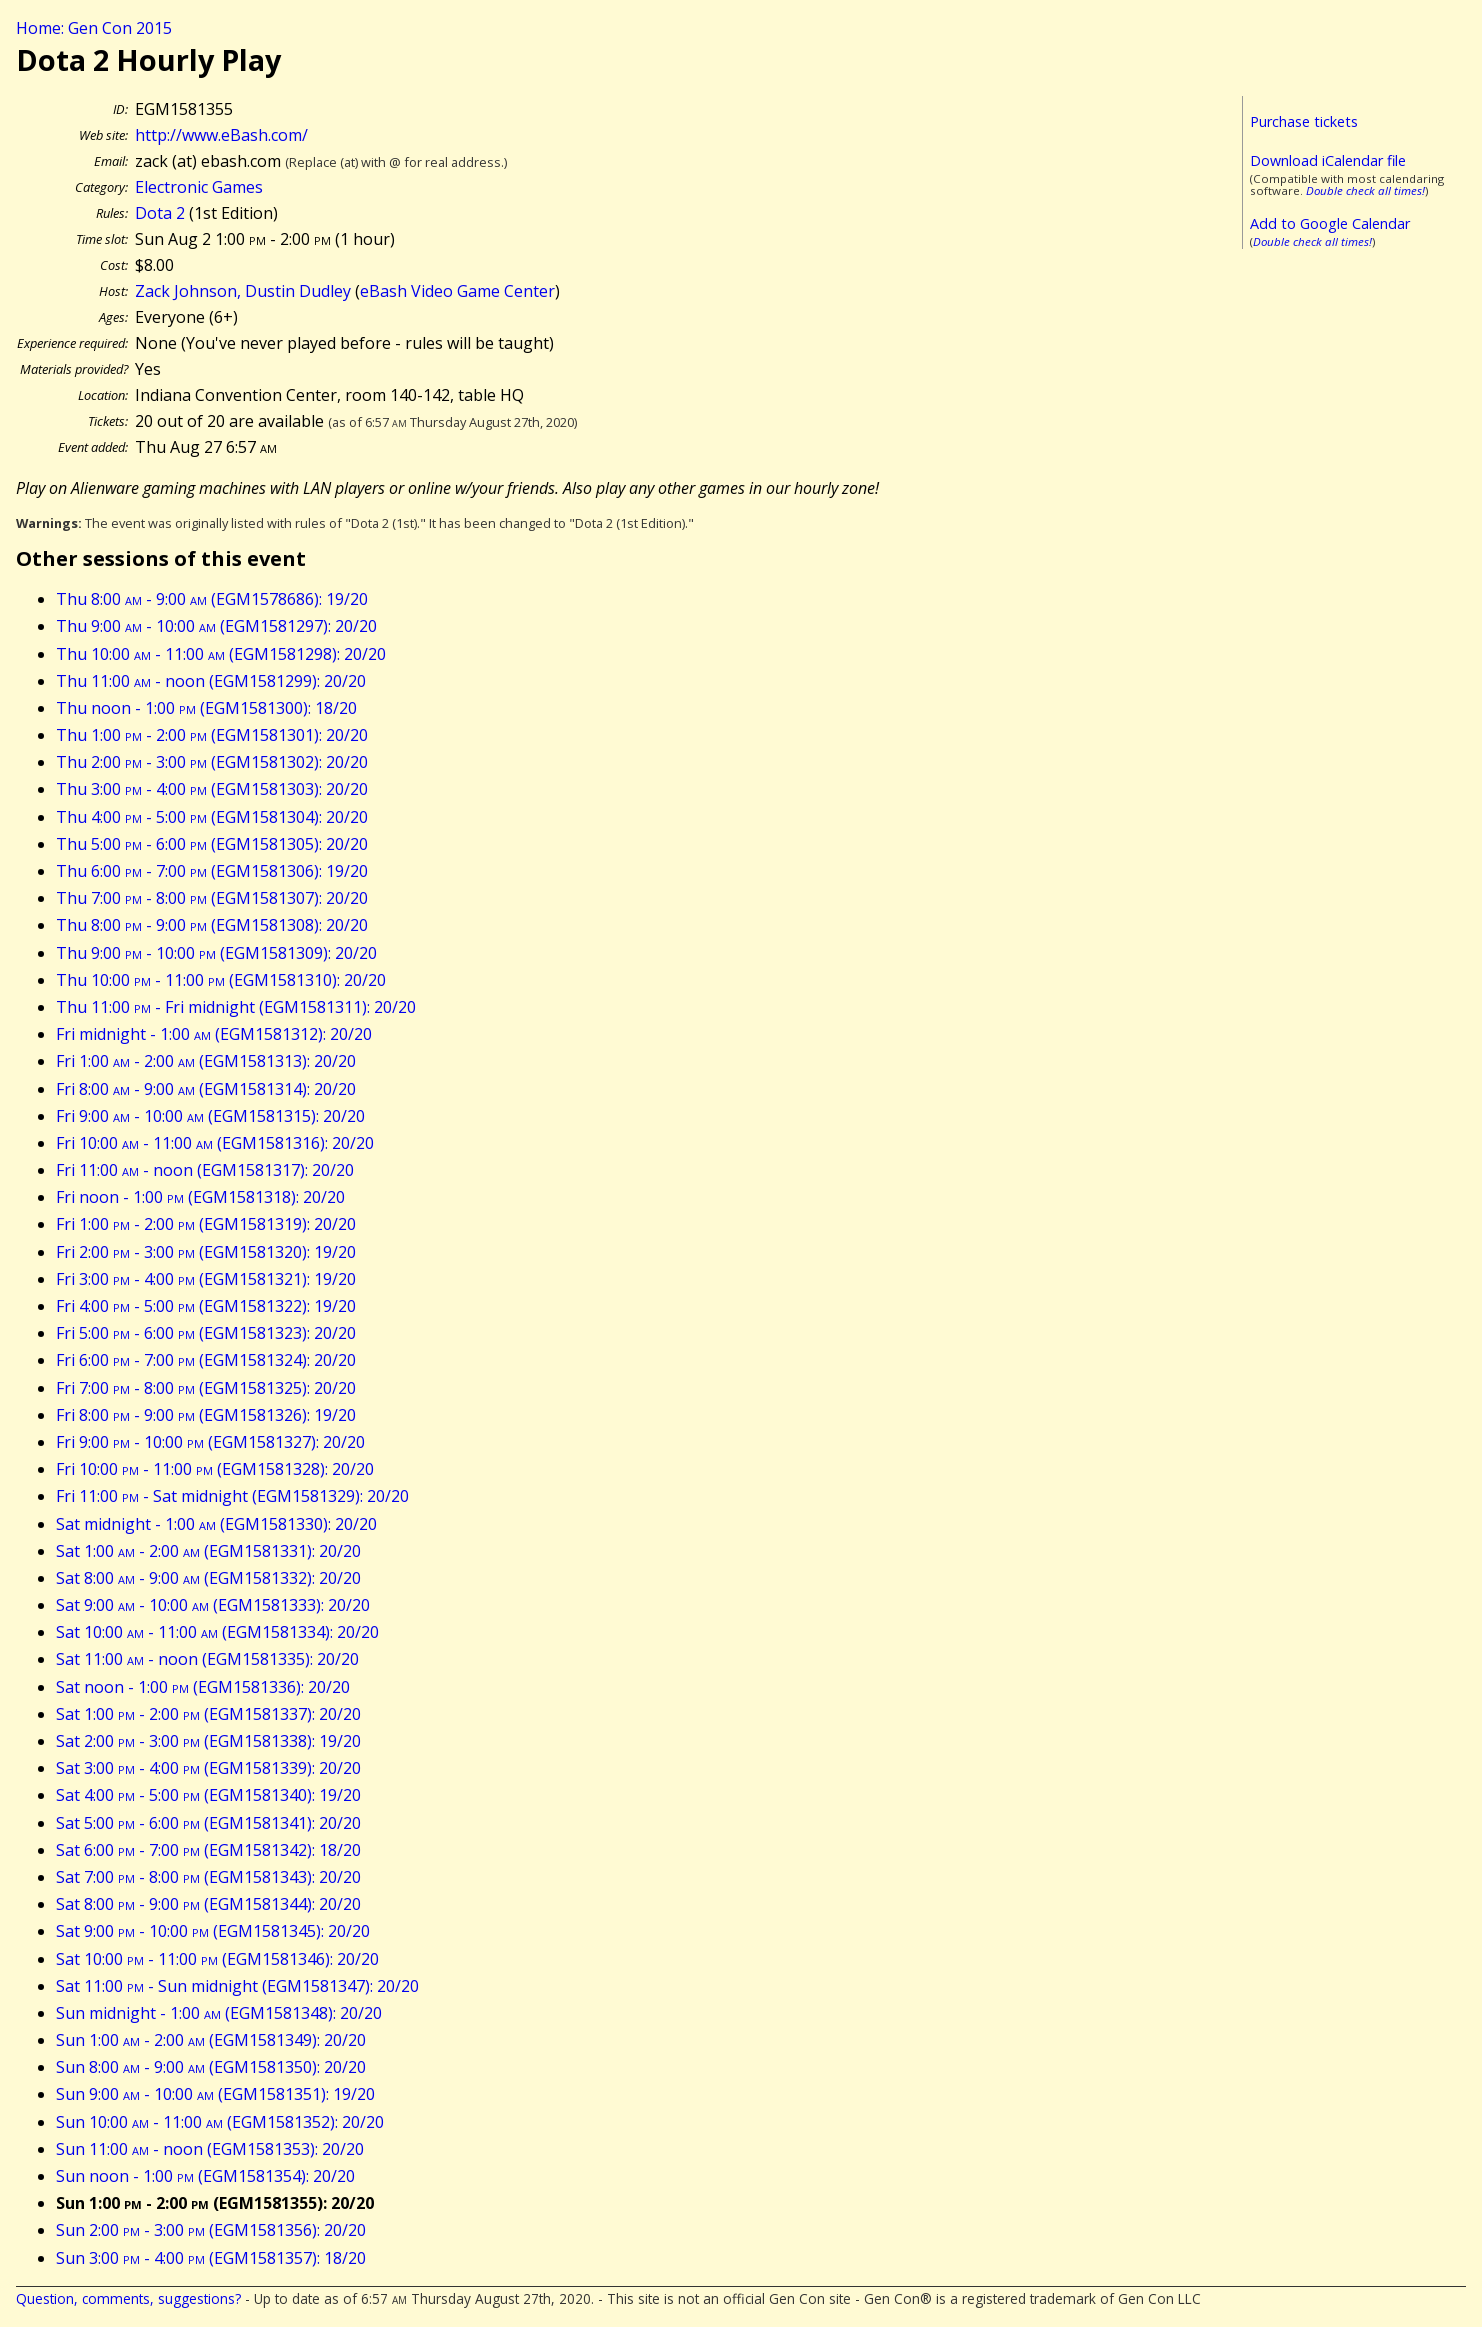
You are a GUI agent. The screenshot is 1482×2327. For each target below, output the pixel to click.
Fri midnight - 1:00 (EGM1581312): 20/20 (214, 1034)
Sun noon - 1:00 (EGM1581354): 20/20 (205, 2176)
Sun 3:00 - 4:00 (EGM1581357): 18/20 (211, 2258)
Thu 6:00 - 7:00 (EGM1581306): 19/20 (212, 871)
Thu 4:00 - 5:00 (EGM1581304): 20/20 (212, 817)
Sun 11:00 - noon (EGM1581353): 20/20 (210, 2149)
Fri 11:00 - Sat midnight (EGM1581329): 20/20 (232, 1496)
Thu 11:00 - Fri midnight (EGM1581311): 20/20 (236, 1007)
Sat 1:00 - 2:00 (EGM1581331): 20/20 (208, 1551)
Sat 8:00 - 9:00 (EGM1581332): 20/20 (208, 1578)
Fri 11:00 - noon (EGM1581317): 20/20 (205, 1170)
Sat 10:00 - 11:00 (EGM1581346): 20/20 (217, 1959)
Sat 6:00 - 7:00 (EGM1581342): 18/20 (208, 1850)
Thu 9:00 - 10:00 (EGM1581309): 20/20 (216, 953)
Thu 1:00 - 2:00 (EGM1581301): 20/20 (212, 735)
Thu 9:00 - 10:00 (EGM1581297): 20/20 (216, 626)
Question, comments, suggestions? (128, 2298)
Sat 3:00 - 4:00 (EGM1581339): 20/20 (208, 1768)
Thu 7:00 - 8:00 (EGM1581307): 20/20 (212, 898)
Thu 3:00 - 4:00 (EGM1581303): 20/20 (212, 789)
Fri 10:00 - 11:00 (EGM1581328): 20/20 (215, 1469)
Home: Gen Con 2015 (94, 28)
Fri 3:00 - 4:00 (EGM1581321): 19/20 (206, 1279)
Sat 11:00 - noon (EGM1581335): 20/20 (207, 1659)
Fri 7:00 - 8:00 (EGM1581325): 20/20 (206, 1388)
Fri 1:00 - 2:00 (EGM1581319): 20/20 (206, 1224)
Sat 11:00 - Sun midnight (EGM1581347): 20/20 (237, 1986)
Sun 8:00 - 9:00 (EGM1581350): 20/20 (211, 2067)
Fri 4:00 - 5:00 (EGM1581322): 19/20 (206, 1306)
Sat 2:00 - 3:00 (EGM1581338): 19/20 (208, 1741)
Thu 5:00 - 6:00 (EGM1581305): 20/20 (212, 844)
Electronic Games (199, 187)
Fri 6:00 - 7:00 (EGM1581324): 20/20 (206, 1360)
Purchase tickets (1304, 121)
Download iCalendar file (1328, 160)
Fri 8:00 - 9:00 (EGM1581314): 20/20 (206, 1089)
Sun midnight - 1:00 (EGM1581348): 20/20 (219, 2013)
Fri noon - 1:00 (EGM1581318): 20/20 (200, 1197)
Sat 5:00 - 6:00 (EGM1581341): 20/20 (208, 1823)
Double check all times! (1365, 190)
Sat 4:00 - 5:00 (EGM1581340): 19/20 (208, 1795)
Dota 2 (160, 213)
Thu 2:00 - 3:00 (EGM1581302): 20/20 (212, 762)
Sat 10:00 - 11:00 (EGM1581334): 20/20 (217, 1632)
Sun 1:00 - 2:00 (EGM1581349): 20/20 (211, 2040)
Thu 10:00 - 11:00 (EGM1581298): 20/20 (221, 654)
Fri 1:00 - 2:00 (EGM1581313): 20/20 (206, 1061)
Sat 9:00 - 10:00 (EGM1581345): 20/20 (213, 1931)
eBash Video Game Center (457, 291)
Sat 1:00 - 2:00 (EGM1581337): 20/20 (208, 1714)
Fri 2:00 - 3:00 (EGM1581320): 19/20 (206, 1252)
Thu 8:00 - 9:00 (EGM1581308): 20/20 (212, 925)
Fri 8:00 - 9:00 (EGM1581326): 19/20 (206, 1415)
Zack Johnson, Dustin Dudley (243, 291)
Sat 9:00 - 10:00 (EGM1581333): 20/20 (213, 1605)
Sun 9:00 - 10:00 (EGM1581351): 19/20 (215, 2094)
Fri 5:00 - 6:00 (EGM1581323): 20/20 (206, 1333)
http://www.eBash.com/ (221, 135)
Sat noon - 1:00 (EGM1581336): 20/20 (203, 1687)
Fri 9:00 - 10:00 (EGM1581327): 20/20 (210, 1442)
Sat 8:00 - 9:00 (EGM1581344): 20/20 (208, 1904)
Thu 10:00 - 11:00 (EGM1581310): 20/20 (221, 980)
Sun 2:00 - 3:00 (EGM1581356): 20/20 (211, 2230)
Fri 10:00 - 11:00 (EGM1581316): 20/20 (215, 1143)
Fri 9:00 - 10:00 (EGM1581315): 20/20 (210, 1116)
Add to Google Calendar (1330, 223)
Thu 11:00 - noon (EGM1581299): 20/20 (211, 681)
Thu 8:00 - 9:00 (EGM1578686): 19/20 (212, 599)
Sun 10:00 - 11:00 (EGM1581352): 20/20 (220, 2122)
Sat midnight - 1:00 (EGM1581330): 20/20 (216, 1524)
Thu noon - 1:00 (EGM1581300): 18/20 (206, 708)
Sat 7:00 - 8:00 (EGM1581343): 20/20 (208, 1877)
